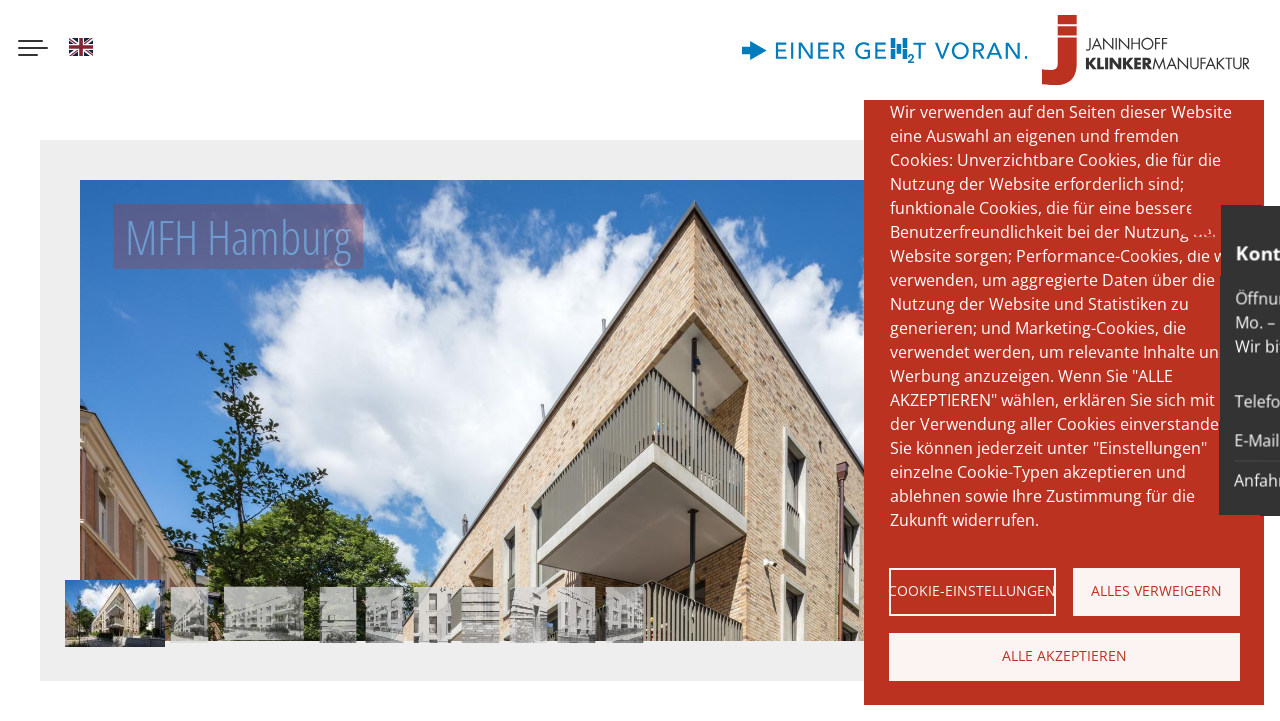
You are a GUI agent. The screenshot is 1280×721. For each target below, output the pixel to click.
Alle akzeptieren (1064, 655)
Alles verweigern (1156, 590)
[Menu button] (33, 50)
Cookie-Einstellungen (972, 590)
